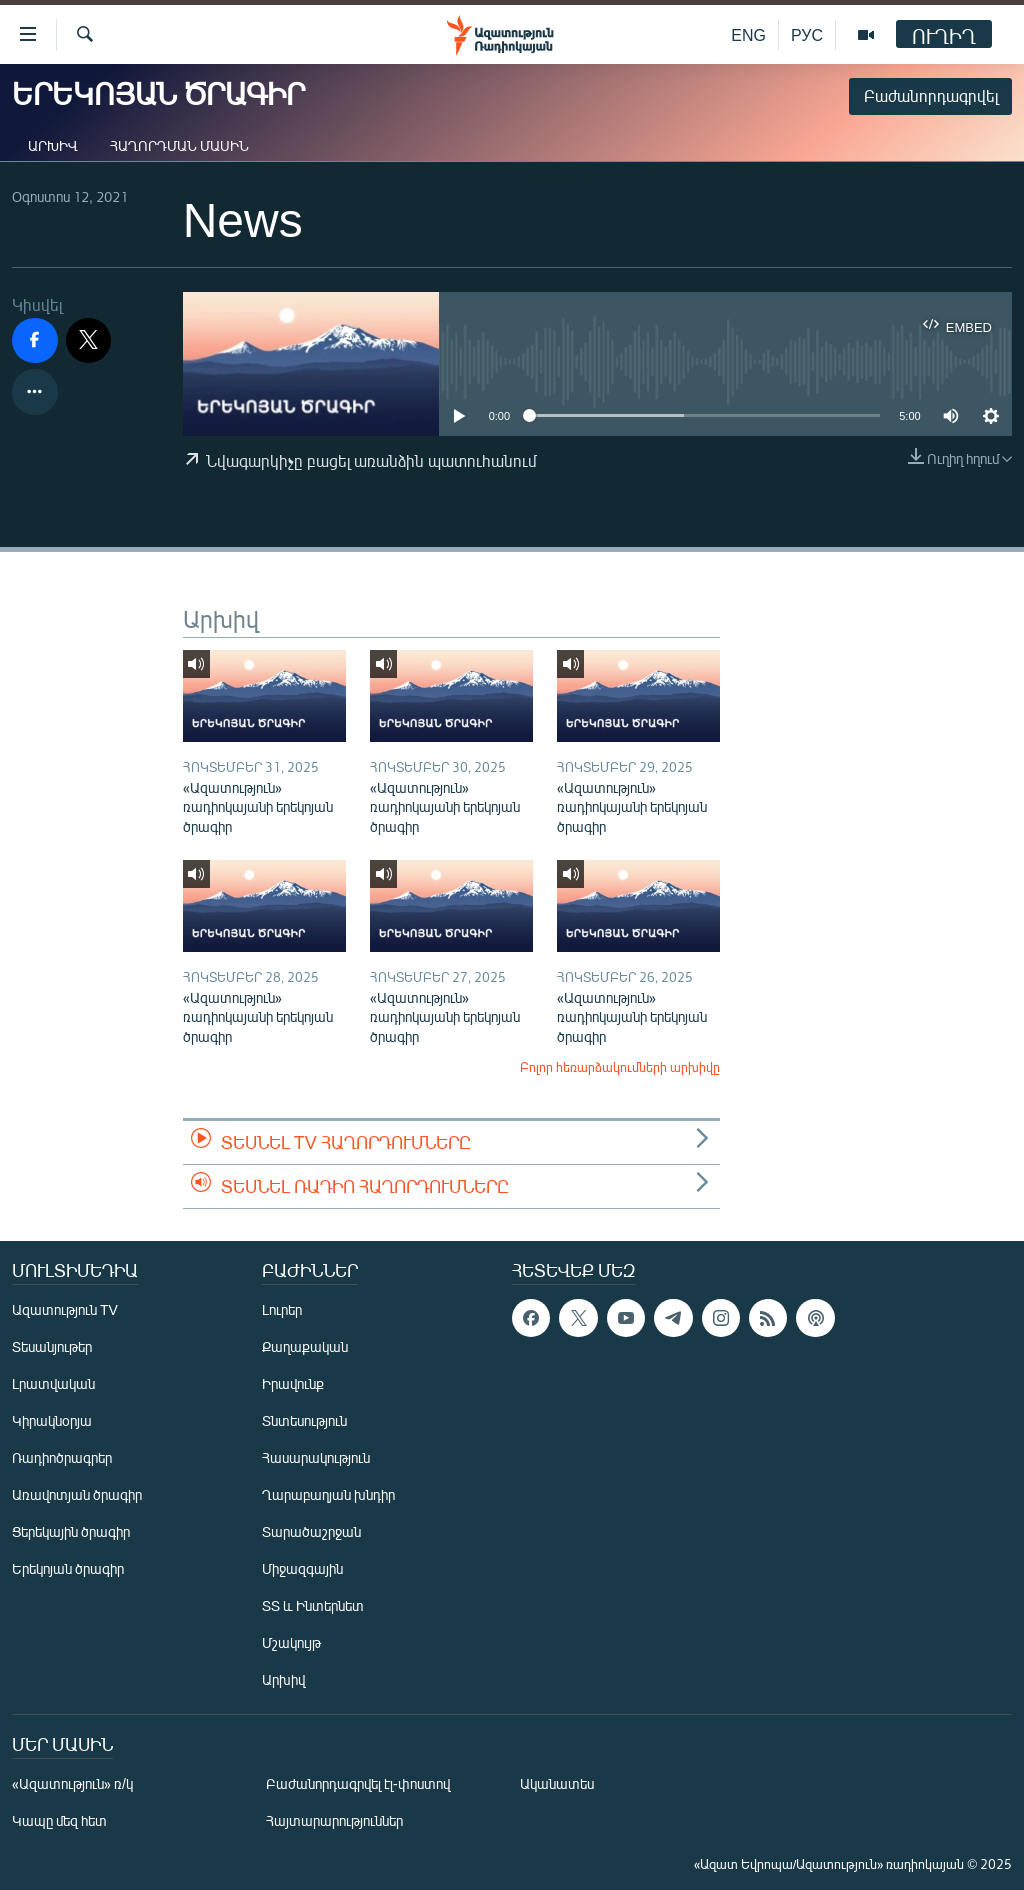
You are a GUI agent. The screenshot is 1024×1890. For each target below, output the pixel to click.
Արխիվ (53, 145)
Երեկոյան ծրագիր (68, 1568)
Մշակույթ (291, 1642)
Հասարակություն (316, 1457)
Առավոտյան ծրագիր (77, 1494)
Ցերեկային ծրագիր (71, 1531)
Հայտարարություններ (334, 1820)
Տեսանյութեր (52, 1346)
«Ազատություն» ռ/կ (72, 1783)
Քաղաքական (305, 1346)
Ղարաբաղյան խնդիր (328, 1494)
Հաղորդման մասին (179, 145)
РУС (807, 34)
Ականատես (557, 1783)
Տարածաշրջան (311, 1531)
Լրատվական (53, 1383)
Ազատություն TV (65, 1309)
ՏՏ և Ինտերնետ (313, 1605)
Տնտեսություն (304, 1420)
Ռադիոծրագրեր (62, 1457)
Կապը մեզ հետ (59, 1820)
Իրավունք (293, 1383)
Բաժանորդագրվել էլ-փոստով (358, 1783)
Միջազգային (302, 1568)
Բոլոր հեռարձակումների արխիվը (620, 1067)
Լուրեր (282, 1309)
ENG (748, 34)
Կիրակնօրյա (52, 1420)
